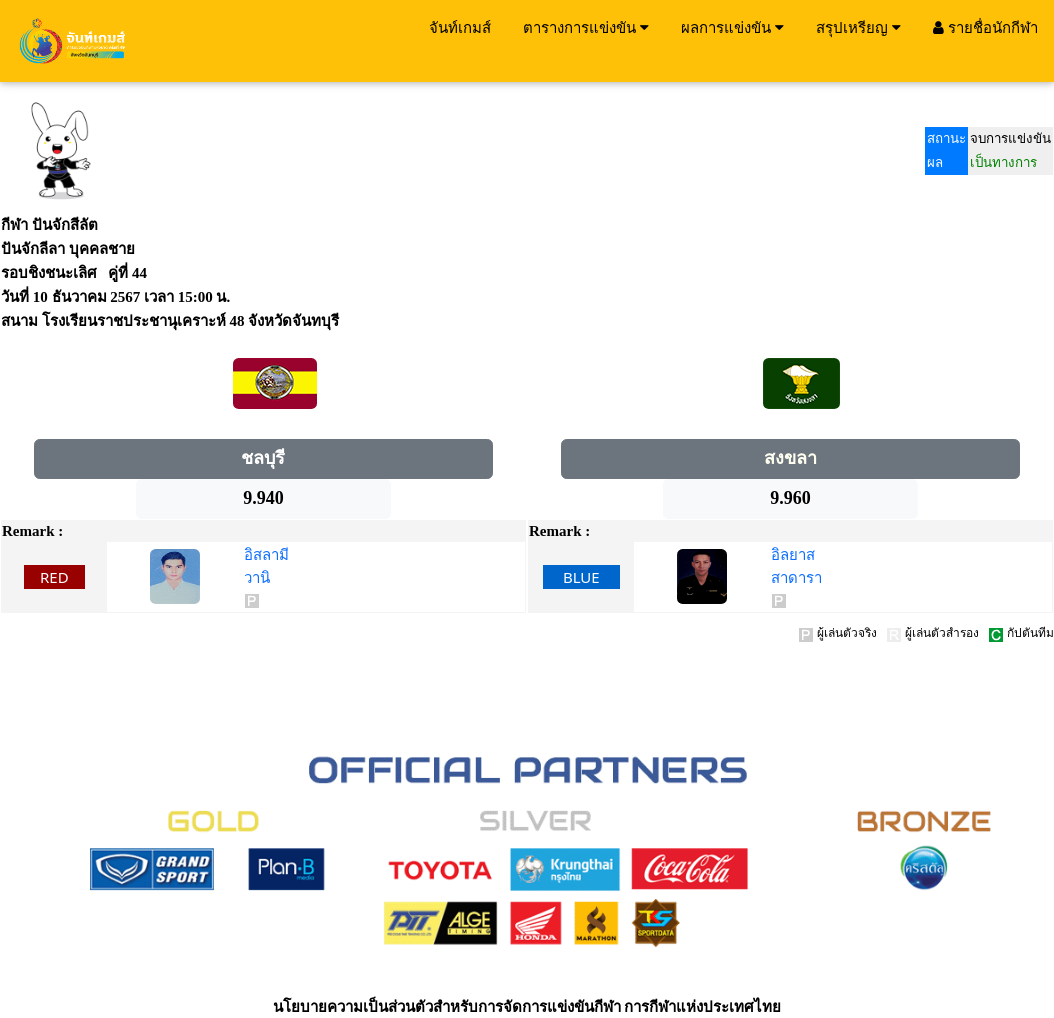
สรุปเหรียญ (858, 27)
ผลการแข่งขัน (732, 27)
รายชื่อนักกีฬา (985, 27)
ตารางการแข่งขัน (586, 27)
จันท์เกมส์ (460, 27)
